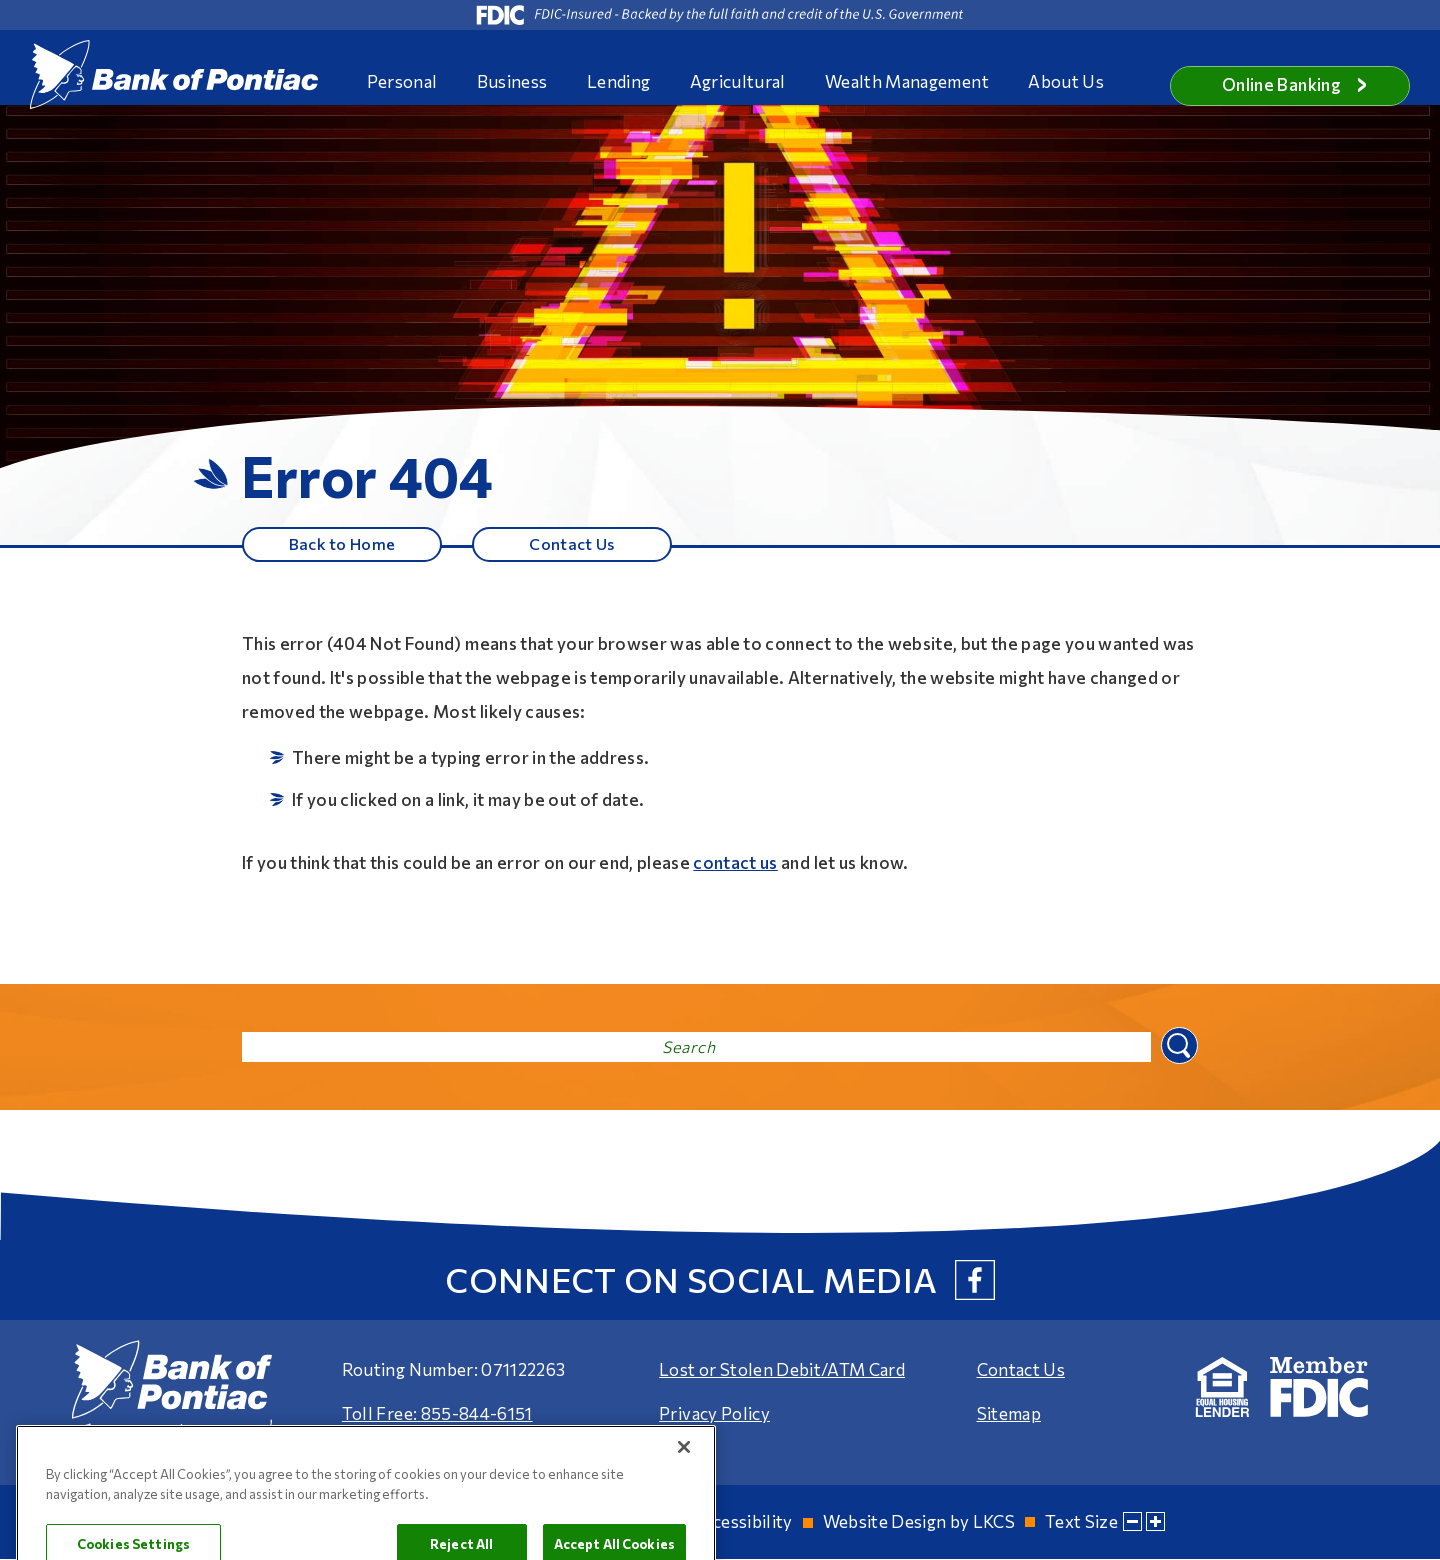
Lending (618, 81)
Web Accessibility (723, 1522)
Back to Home (341, 543)
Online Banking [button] (1295, 84)
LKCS (994, 1522)
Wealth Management (907, 81)
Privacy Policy (714, 1414)
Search (1177, 1045)
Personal (402, 81)
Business (512, 81)
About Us (1066, 81)
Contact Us (572, 543)
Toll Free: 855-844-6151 (437, 1414)
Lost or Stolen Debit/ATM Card (782, 1370)
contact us (735, 863)
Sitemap (1009, 1414)
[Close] (684, 1510)
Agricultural (738, 81)
